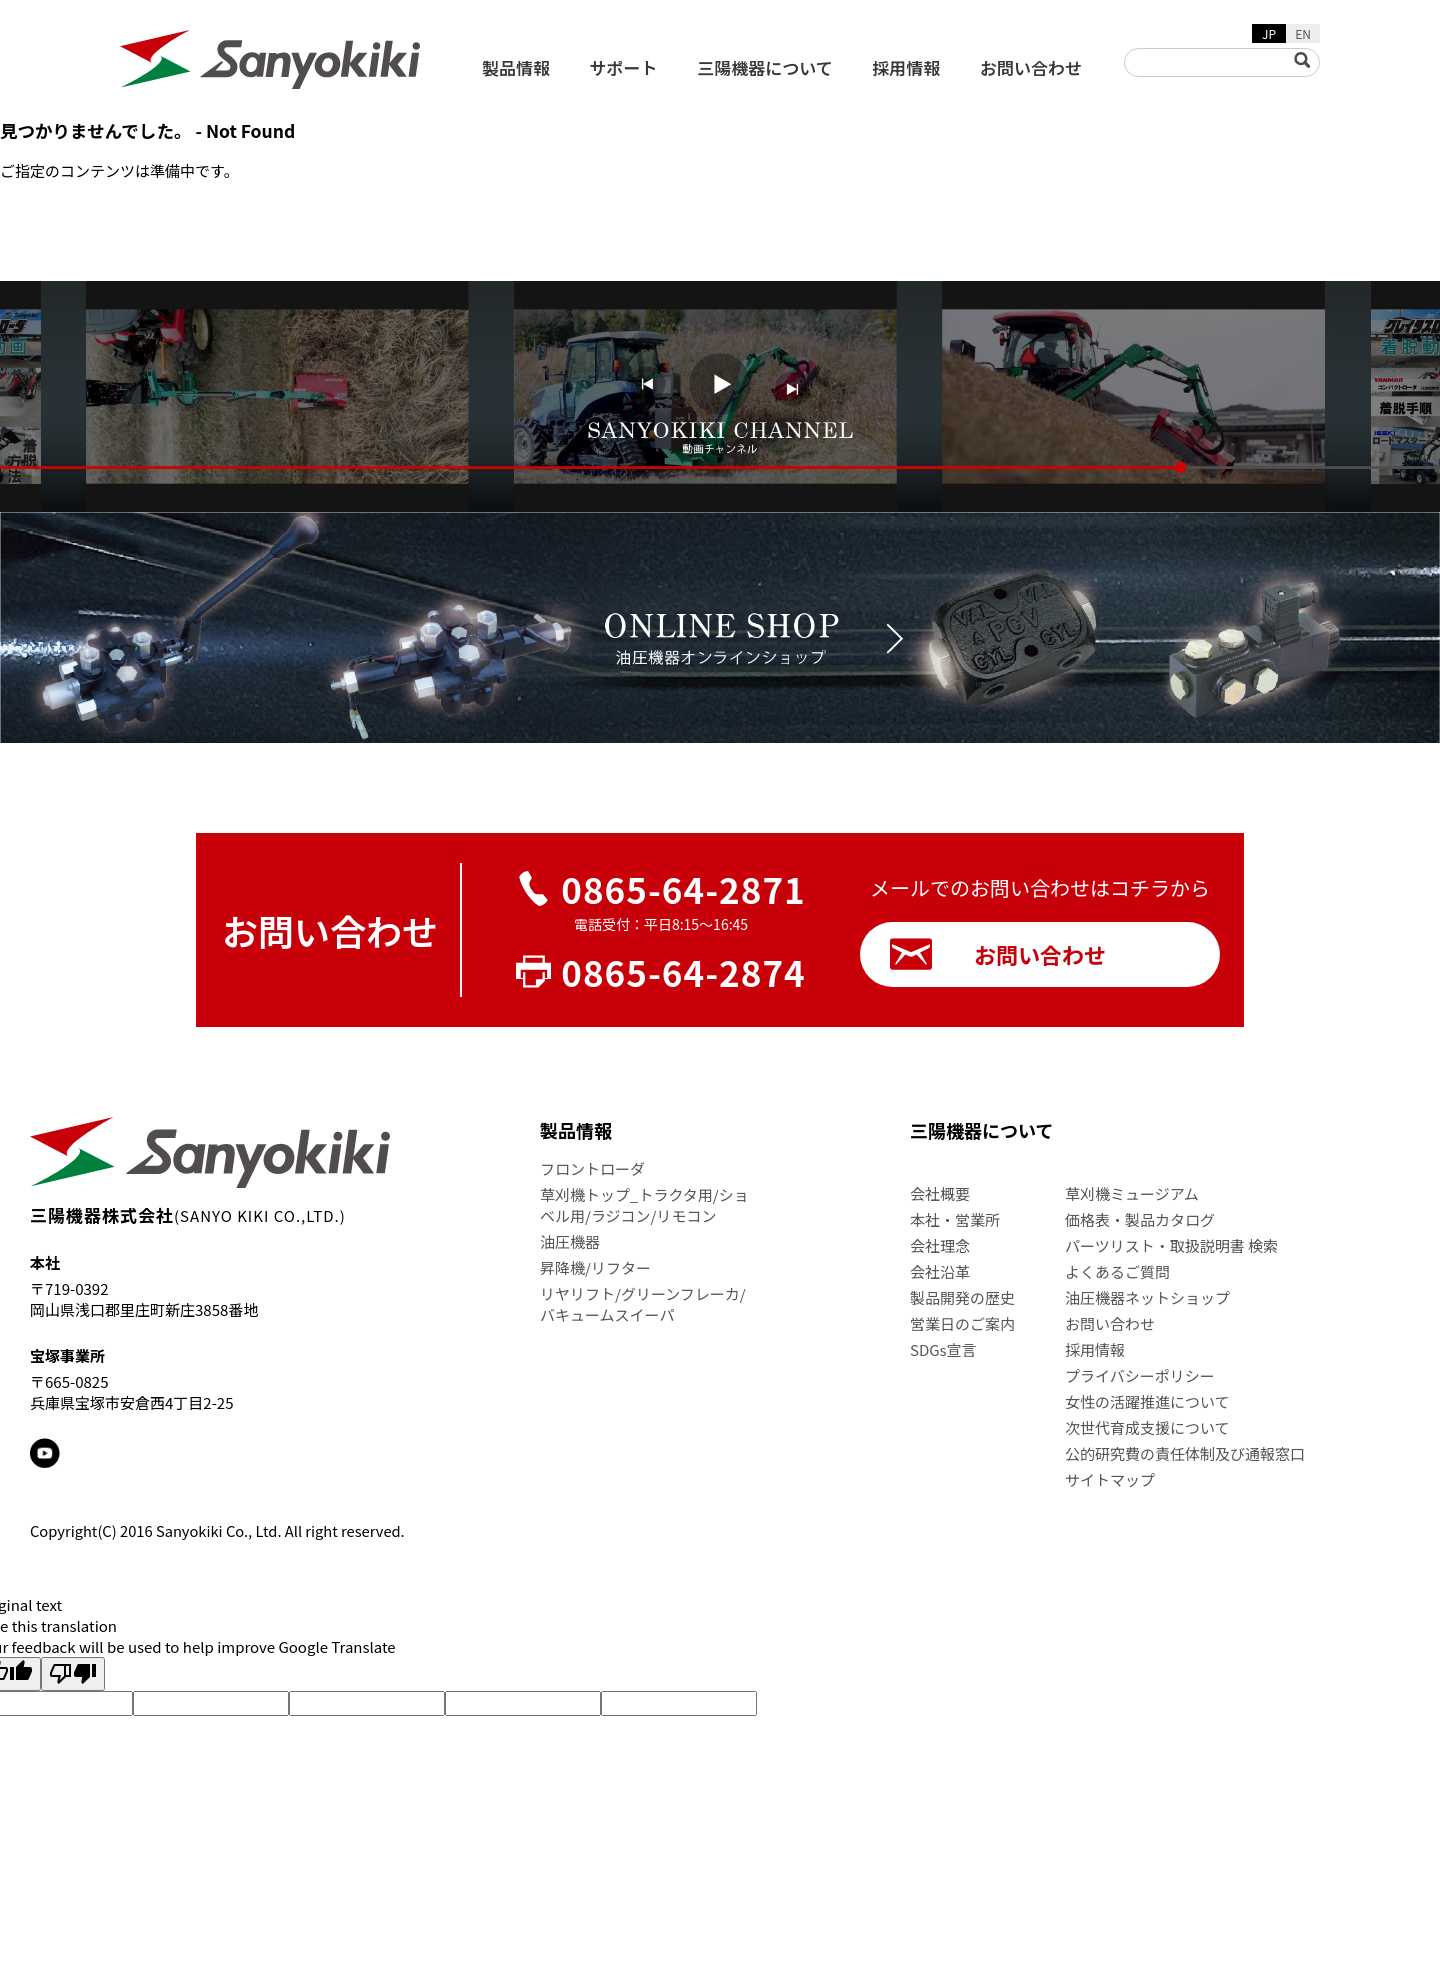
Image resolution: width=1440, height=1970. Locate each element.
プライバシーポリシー (1140, 1375)
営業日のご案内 (962, 1323)
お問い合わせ (1031, 67)
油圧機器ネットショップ (1147, 1297)
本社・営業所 (955, 1219)
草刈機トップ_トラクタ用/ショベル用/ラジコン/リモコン (644, 1205)
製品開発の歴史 (962, 1297)
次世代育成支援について (1147, 1427)
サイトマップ (1110, 1479)
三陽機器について (765, 67)
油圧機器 (570, 1241)
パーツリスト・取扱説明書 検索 (1171, 1245)
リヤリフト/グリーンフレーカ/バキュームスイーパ (643, 1304)
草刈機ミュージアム (1132, 1193)
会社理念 (940, 1245)
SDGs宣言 (943, 1349)
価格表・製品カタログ (1140, 1219)
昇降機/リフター (595, 1267)
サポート (624, 67)
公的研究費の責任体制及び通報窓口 (1185, 1453)
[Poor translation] (73, 1674)
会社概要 (940, 1193)
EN (1303, 33)
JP (1269, 33)
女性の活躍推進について (1147, 1401)
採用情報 (906, 67)
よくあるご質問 (1117, 1271)
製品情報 (516, 67)
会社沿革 (940, 1271)
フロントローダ (592, 1168)
